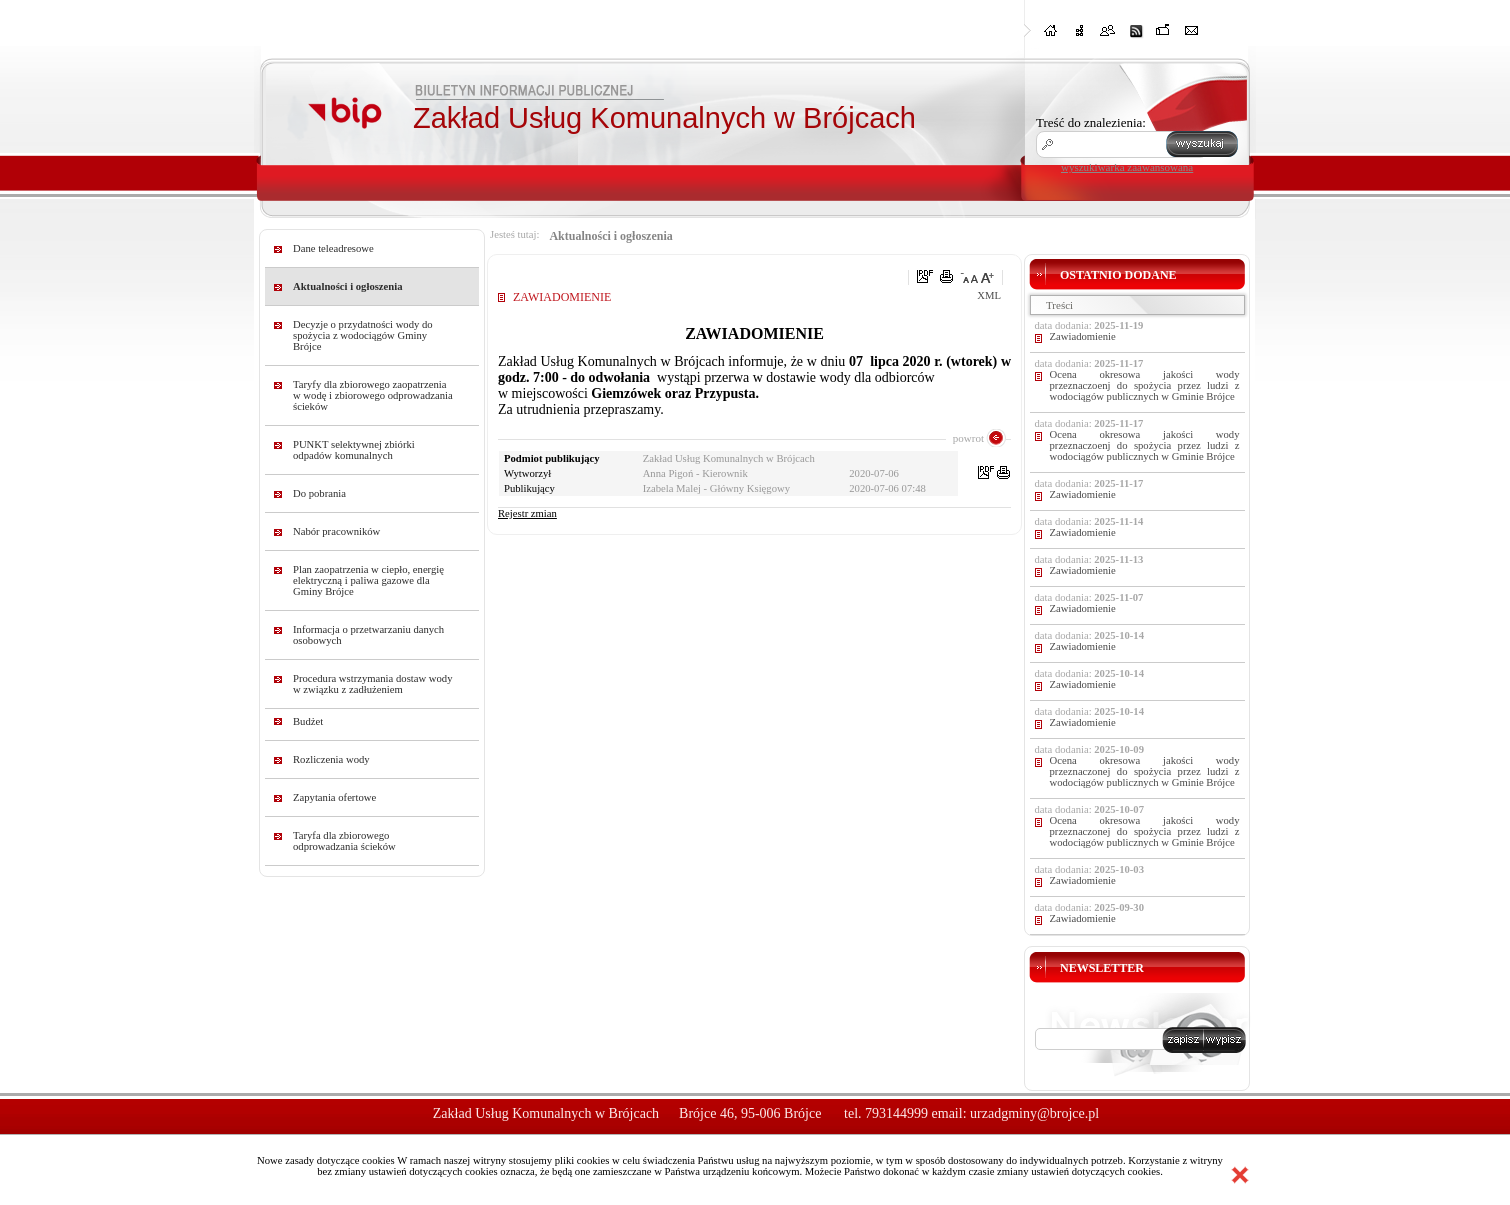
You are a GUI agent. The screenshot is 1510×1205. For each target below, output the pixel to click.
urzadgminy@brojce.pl (1034, 1113)
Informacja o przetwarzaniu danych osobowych (368, 635)
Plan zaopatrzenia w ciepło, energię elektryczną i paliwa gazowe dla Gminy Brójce (368, 580)
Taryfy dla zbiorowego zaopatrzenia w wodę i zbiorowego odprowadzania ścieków (373, 395)
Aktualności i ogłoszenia (348, 286)
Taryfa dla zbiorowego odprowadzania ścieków (344, 841)
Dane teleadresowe (333, 248)
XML (989, 295)
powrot (968, 438)
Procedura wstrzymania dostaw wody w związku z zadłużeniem (373, 684)
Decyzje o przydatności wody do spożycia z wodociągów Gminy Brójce (363, 335)
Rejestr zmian (527, 513)
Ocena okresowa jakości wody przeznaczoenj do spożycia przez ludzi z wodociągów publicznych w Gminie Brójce (1145, 385)
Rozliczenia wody (331, 759)
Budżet (308, 721)
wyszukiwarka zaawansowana (1127, 167)
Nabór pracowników (336, 531)
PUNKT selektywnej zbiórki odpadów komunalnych (354, 450)
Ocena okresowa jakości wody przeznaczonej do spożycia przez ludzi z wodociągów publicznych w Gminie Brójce (1145, 771)
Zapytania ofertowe (334, 797)
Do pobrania (319, 493)
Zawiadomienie (1083, 336)
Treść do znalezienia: (1091, 122)
